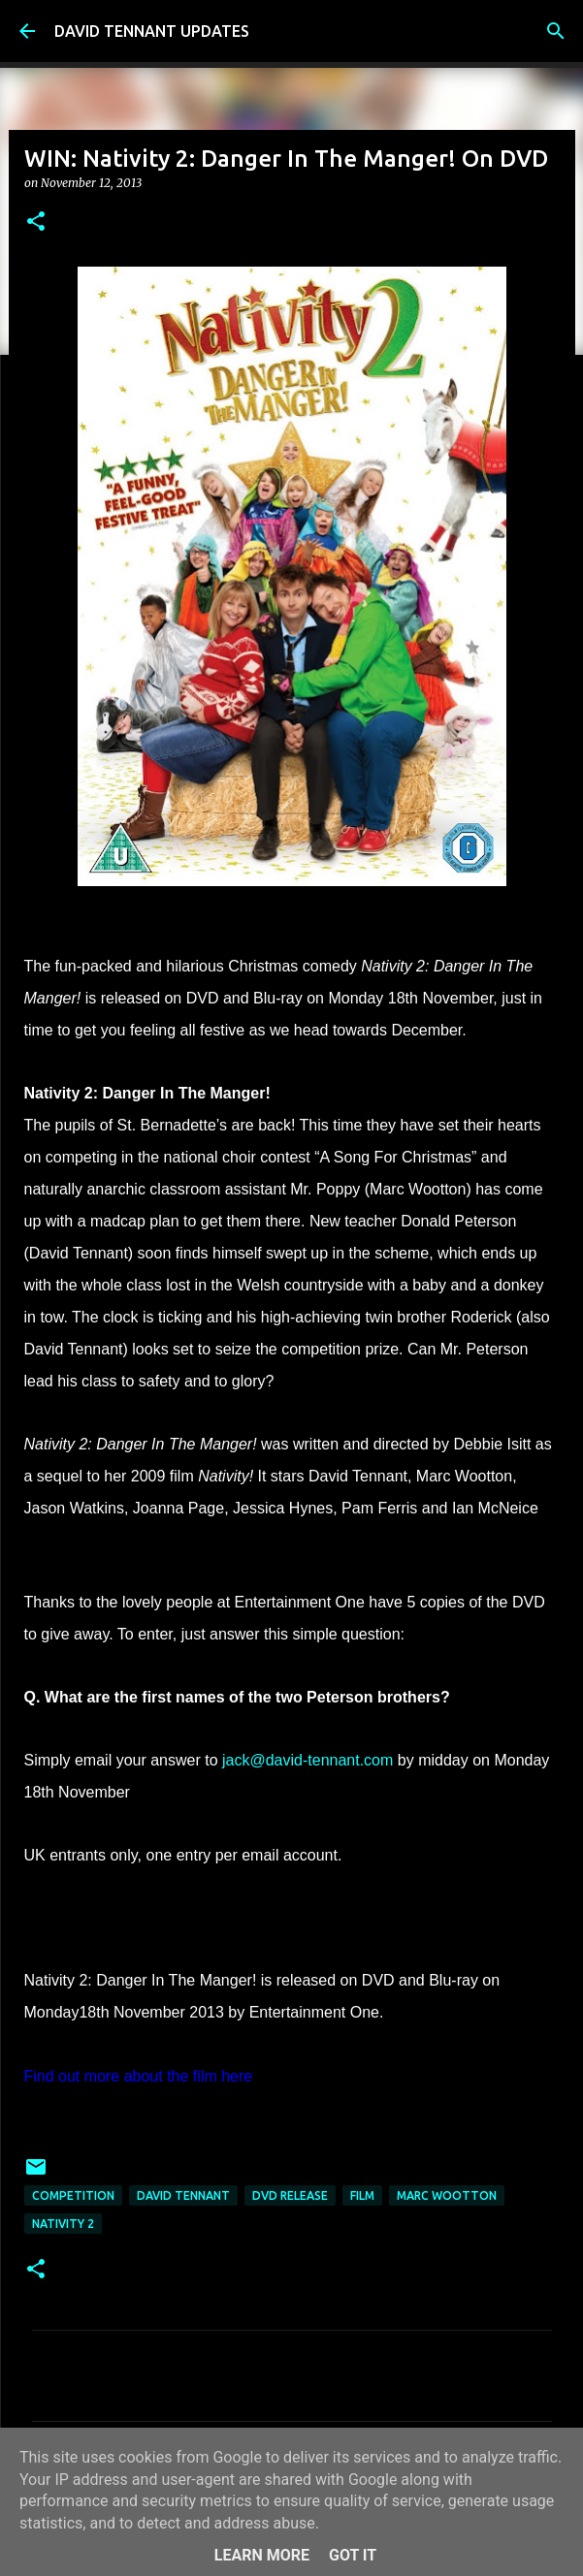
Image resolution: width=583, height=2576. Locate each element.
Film (362, 2195)
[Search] (555, 31)
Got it (352, 2555)
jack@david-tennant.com (307, 1760)
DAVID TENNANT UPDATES (151, 31)
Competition (73, 2195)
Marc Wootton (447, 2195)
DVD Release (290, 2195)
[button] (36, 222)
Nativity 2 (63, 2223)
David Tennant (183, 2195)
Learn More (261, 2555)
